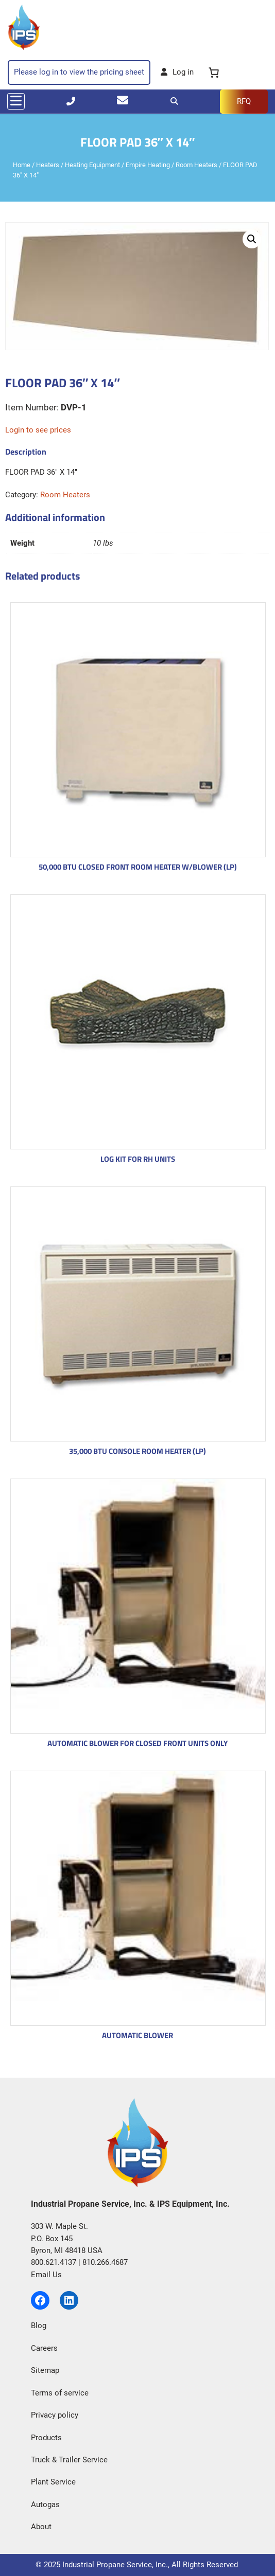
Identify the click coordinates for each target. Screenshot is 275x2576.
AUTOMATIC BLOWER (137, 2035)
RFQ (244, 101)
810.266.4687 (105, 2262)
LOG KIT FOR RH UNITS (137, 1159)
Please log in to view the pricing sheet (79, 72)
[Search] (174, 101)
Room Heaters (196, 165)
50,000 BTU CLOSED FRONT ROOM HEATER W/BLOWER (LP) (138, 866)
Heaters (47, 165)
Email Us (46, 2274)
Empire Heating (148, 165)
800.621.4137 (53, 2262)
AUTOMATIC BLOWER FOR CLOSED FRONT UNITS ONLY (137, 1743)
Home (21, 165)
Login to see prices (38, 430)
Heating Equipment (92, 165)
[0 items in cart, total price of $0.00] (214, 72)
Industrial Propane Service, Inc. (115, 2564)
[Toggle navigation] (16, 101)
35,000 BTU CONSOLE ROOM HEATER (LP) (137, 1451)
